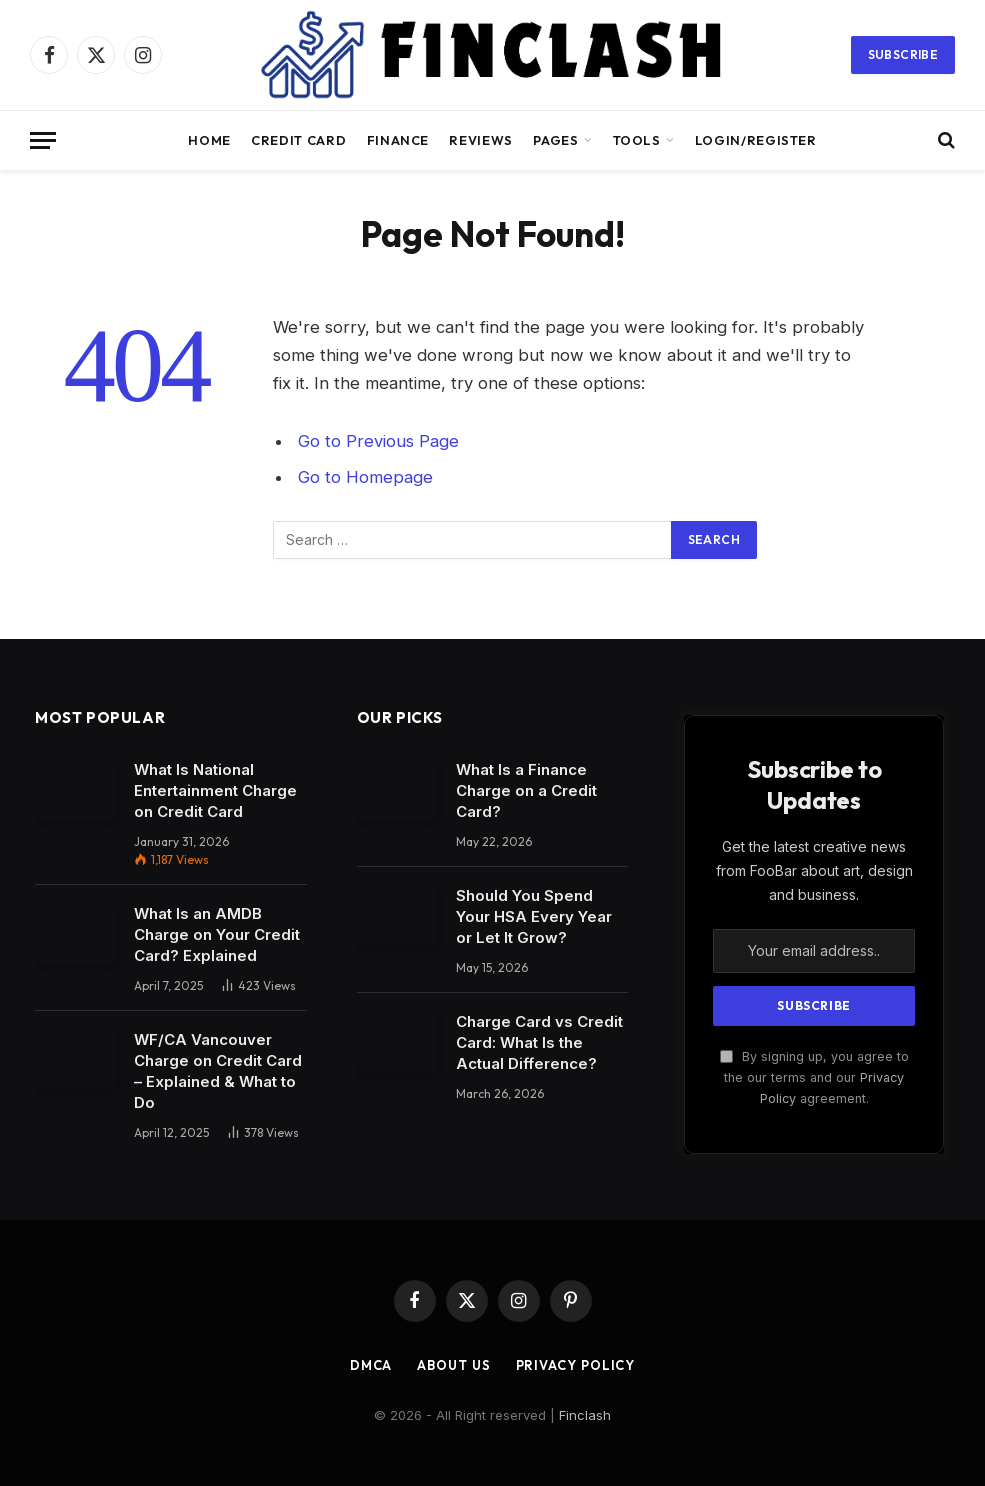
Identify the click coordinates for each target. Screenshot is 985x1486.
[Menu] (43, 140)
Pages (555, 140)
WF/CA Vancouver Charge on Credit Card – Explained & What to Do (218, 1071)
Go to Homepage (365, 477)
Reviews (480, 140)
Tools (637, 140)
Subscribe (903, 54)
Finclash (585, 1415)
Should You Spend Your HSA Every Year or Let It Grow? (534, 916)
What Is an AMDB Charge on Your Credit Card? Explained (217, 934)
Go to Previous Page (378, 441)
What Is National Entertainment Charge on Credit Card (215, 790)
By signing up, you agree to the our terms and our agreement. (814, 1078)
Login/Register (756, 140)
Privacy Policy (577, 1365)
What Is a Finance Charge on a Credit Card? (526, 790)
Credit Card (298, 140)
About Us (453, 1365)
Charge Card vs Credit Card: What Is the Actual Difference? (539, 1042)
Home (209, 140)
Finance (398, 140)
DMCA (370, 1365)
